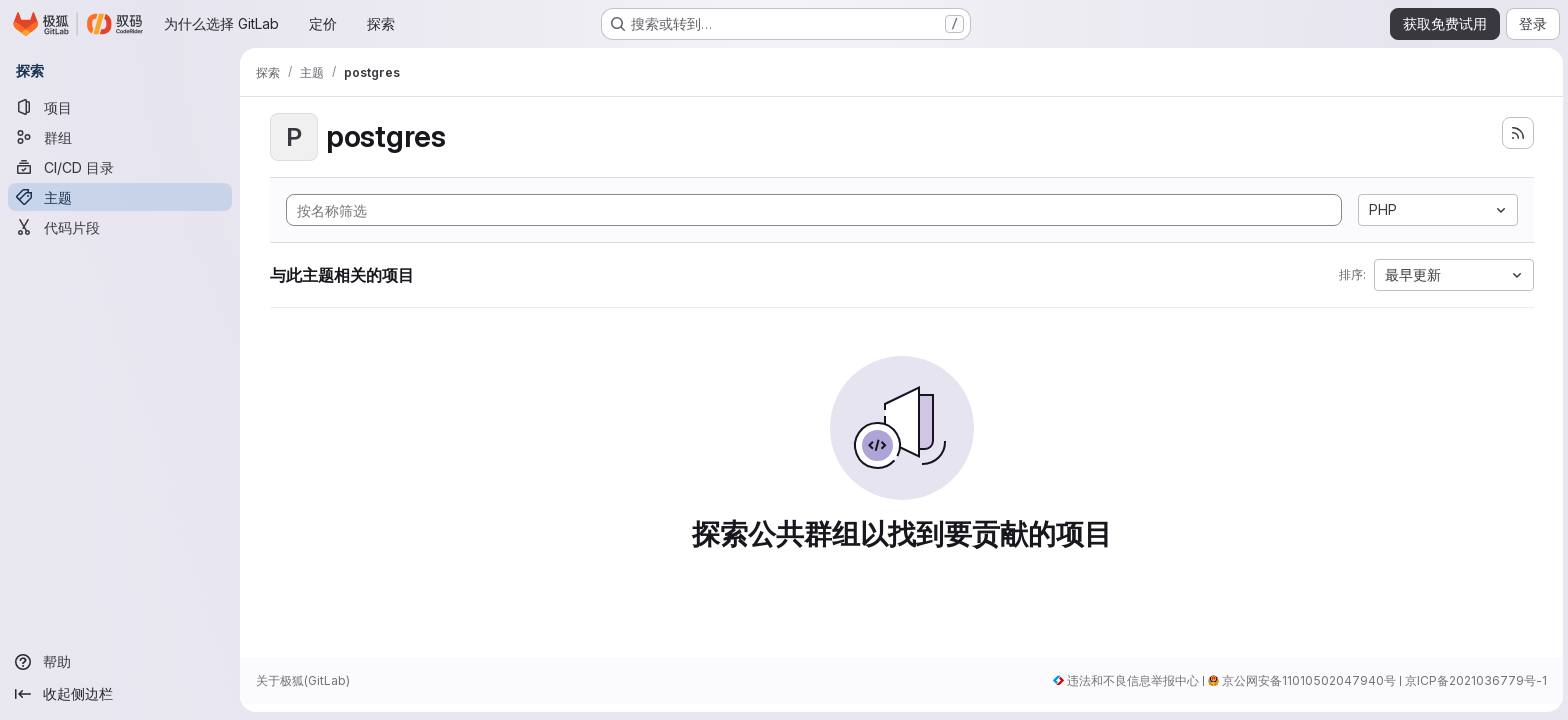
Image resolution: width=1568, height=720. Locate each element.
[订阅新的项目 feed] (1516, 133)
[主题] (120, 197)
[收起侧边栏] (120, 694)
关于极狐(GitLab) (303, 680)
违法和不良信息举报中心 (1130, 680)
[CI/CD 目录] (120, 167)
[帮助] (120, 662)
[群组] (120, 137)
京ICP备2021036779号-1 (1473, 680)
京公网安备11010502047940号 (1306, 680)
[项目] (120, 107)
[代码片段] (120, 227)
